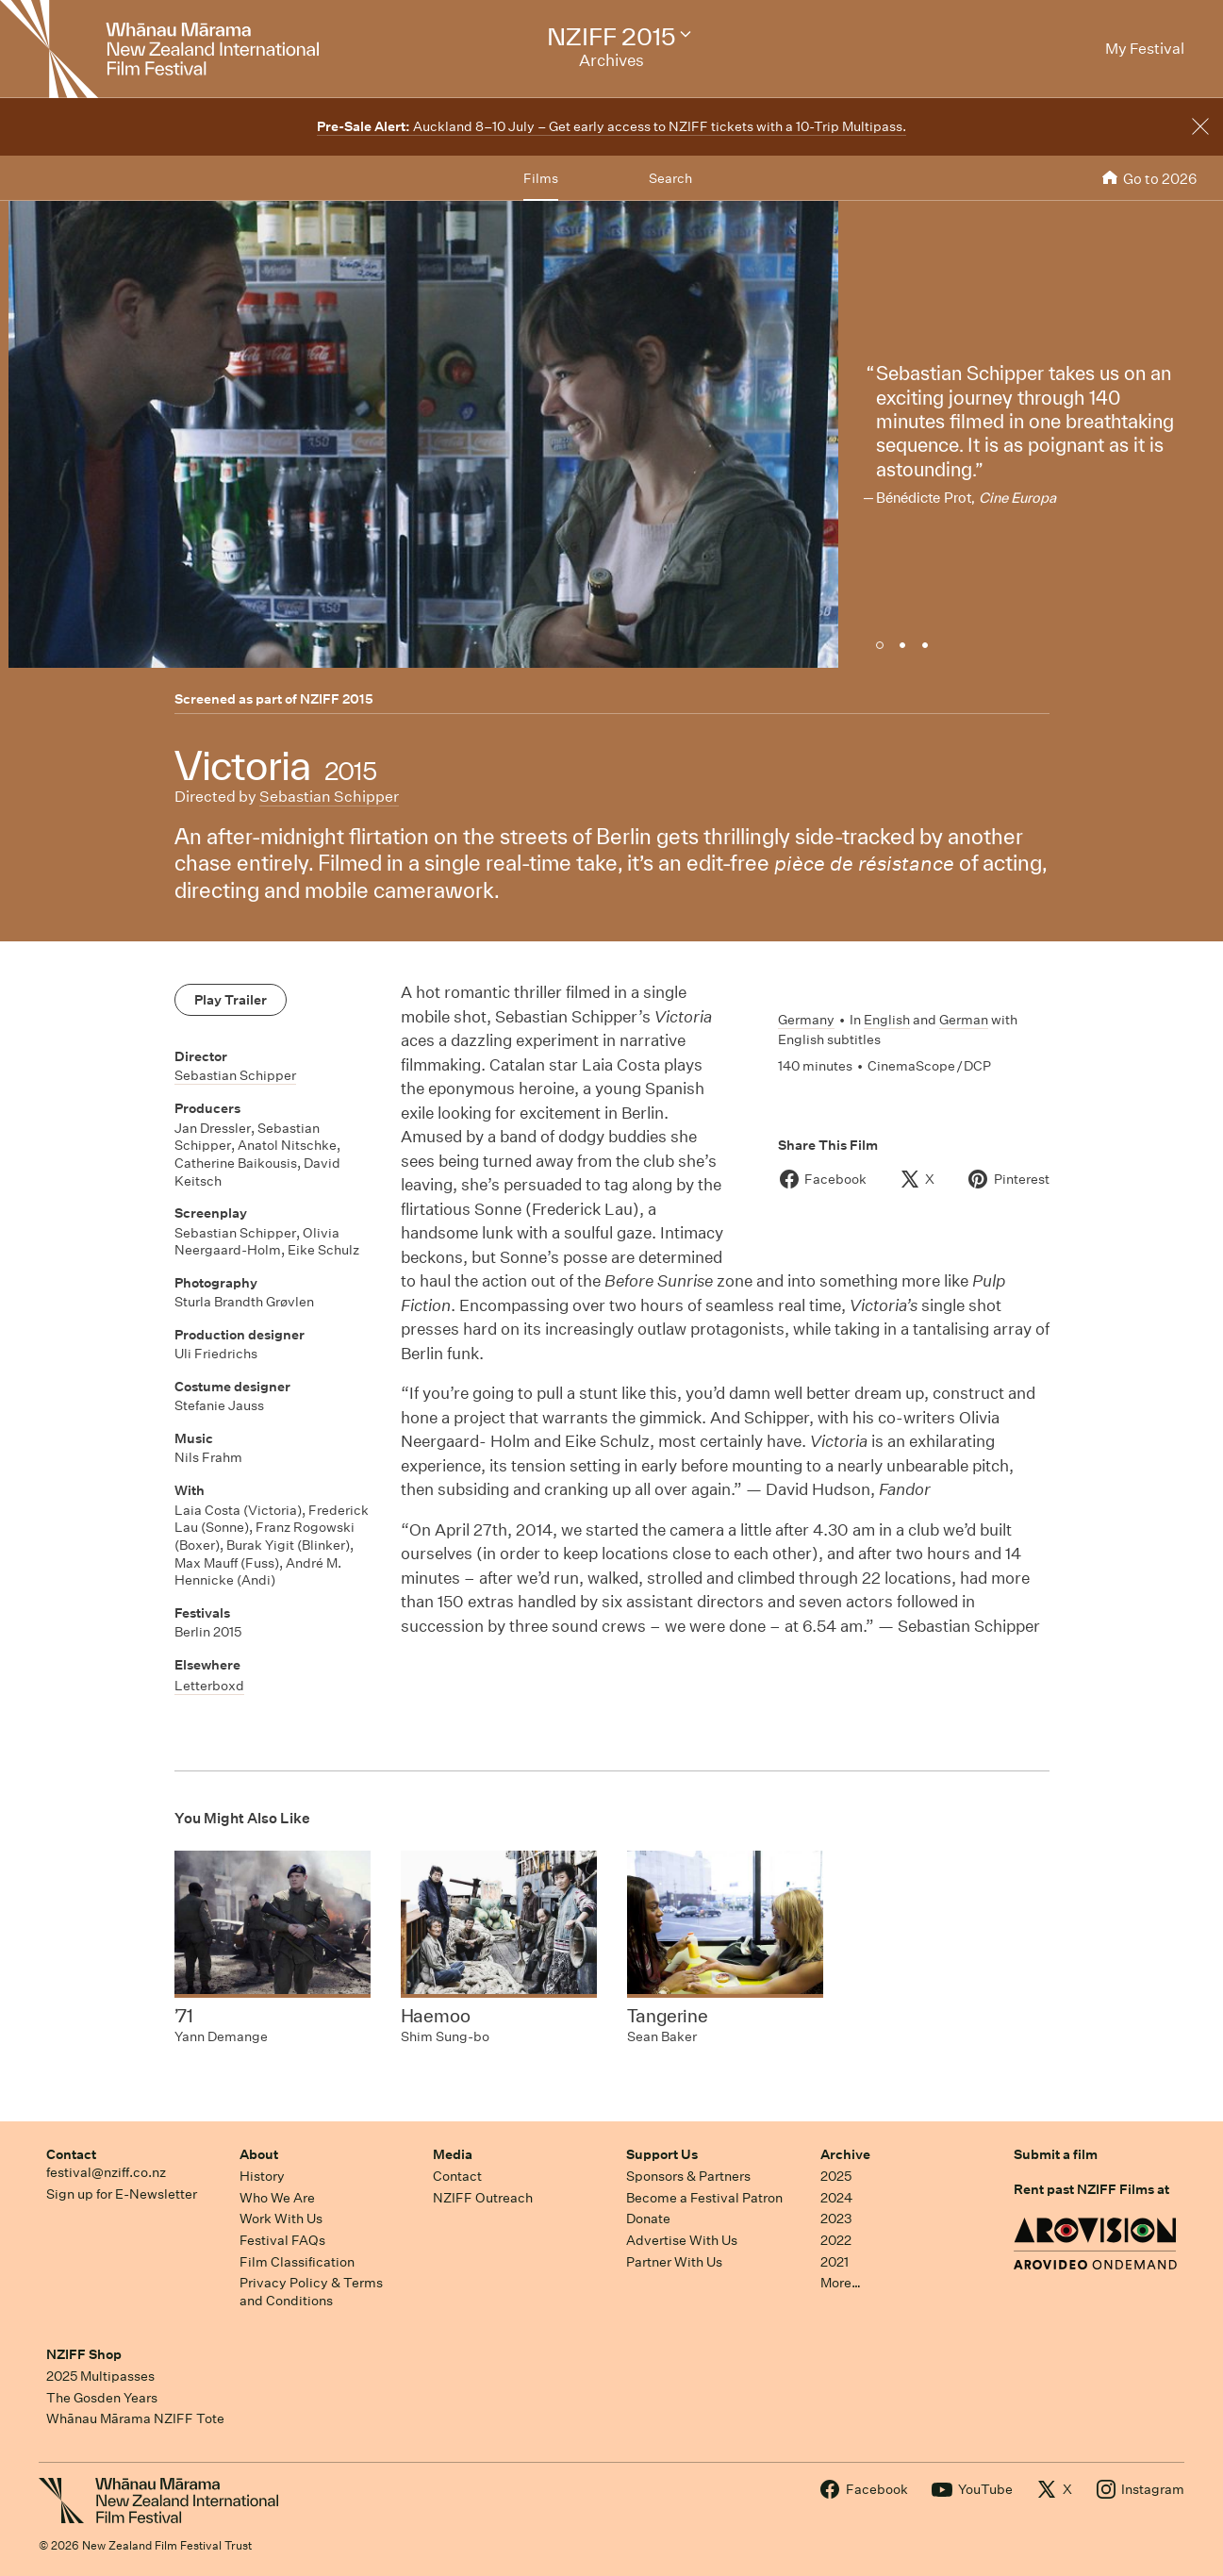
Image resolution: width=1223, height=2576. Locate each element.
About (259, 2154)
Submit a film (1056, 2154)
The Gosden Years (101, 2397)
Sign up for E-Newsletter (121, 2193)
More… (840, 2282)
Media (452, 2154)
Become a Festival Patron (704, 2197)
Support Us (662, 2154)
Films (540, 178)
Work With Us (281, 2218)
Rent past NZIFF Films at (1091, 2189)
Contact (71, 2154)
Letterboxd (209, 1685)
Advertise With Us (681, 2240)
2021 (834, 2261)
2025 (835, 2176)
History (262, 2176)
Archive (845, 2154)
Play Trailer (230, 999)
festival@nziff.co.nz (106, 2172)
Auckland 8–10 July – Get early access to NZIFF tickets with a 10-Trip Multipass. (611, 126)
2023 (836, 2218)
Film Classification (297, 2261)
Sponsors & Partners (688, 2176)
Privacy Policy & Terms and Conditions (311, 2291)
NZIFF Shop (84, 2354)
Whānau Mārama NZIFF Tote (135, 2418)
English (887, 1019)
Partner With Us (674, 2261)
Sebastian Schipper (329, 797)
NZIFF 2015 (336, 698)
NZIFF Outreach (483, 2197)
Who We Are (277, 2197)
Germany (806, 1019)
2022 (835, 2240)
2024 (836, 2197)
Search (670, 178)
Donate (648, 2218)
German (963, 1019)
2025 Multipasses (100, 2376)
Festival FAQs (282, 2240)
